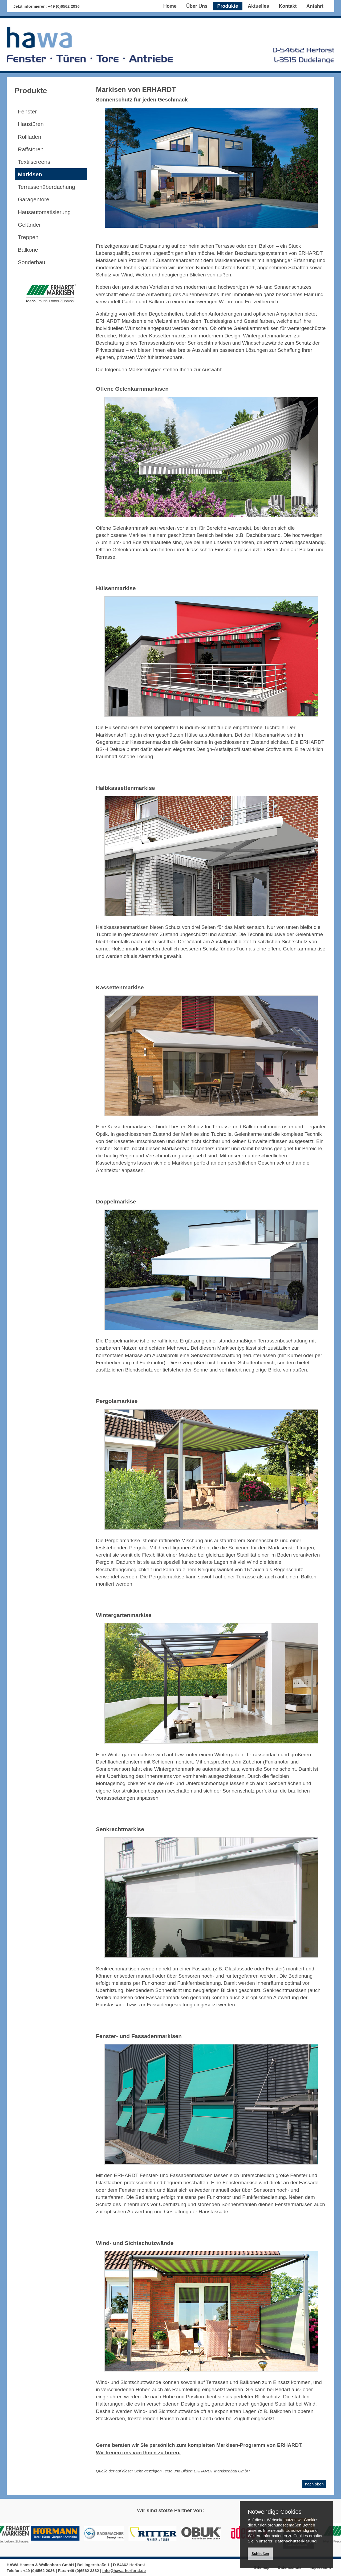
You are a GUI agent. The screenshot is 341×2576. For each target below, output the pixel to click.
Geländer (29, 225)
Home (170, 6)
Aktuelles (258, 6)
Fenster (27, 111)
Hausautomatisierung (44, 212)
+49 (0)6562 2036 (64, 6)
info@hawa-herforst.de (124, 2570)
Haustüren (31, 124)
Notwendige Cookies (275, 2511)
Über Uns (197, 6)
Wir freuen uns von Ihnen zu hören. (138, 2452)
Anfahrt (314, 6)
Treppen (28, 237)
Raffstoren (31, 149)
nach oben (314, 2484)
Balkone (28, 250)
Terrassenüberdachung (46, 187)
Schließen (260, 2553)
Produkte (227, 6)
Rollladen (29, 137)
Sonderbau (31, 262)
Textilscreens (34, 162)
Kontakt (288, 6)
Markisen (30, 174)
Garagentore (33, 199)
